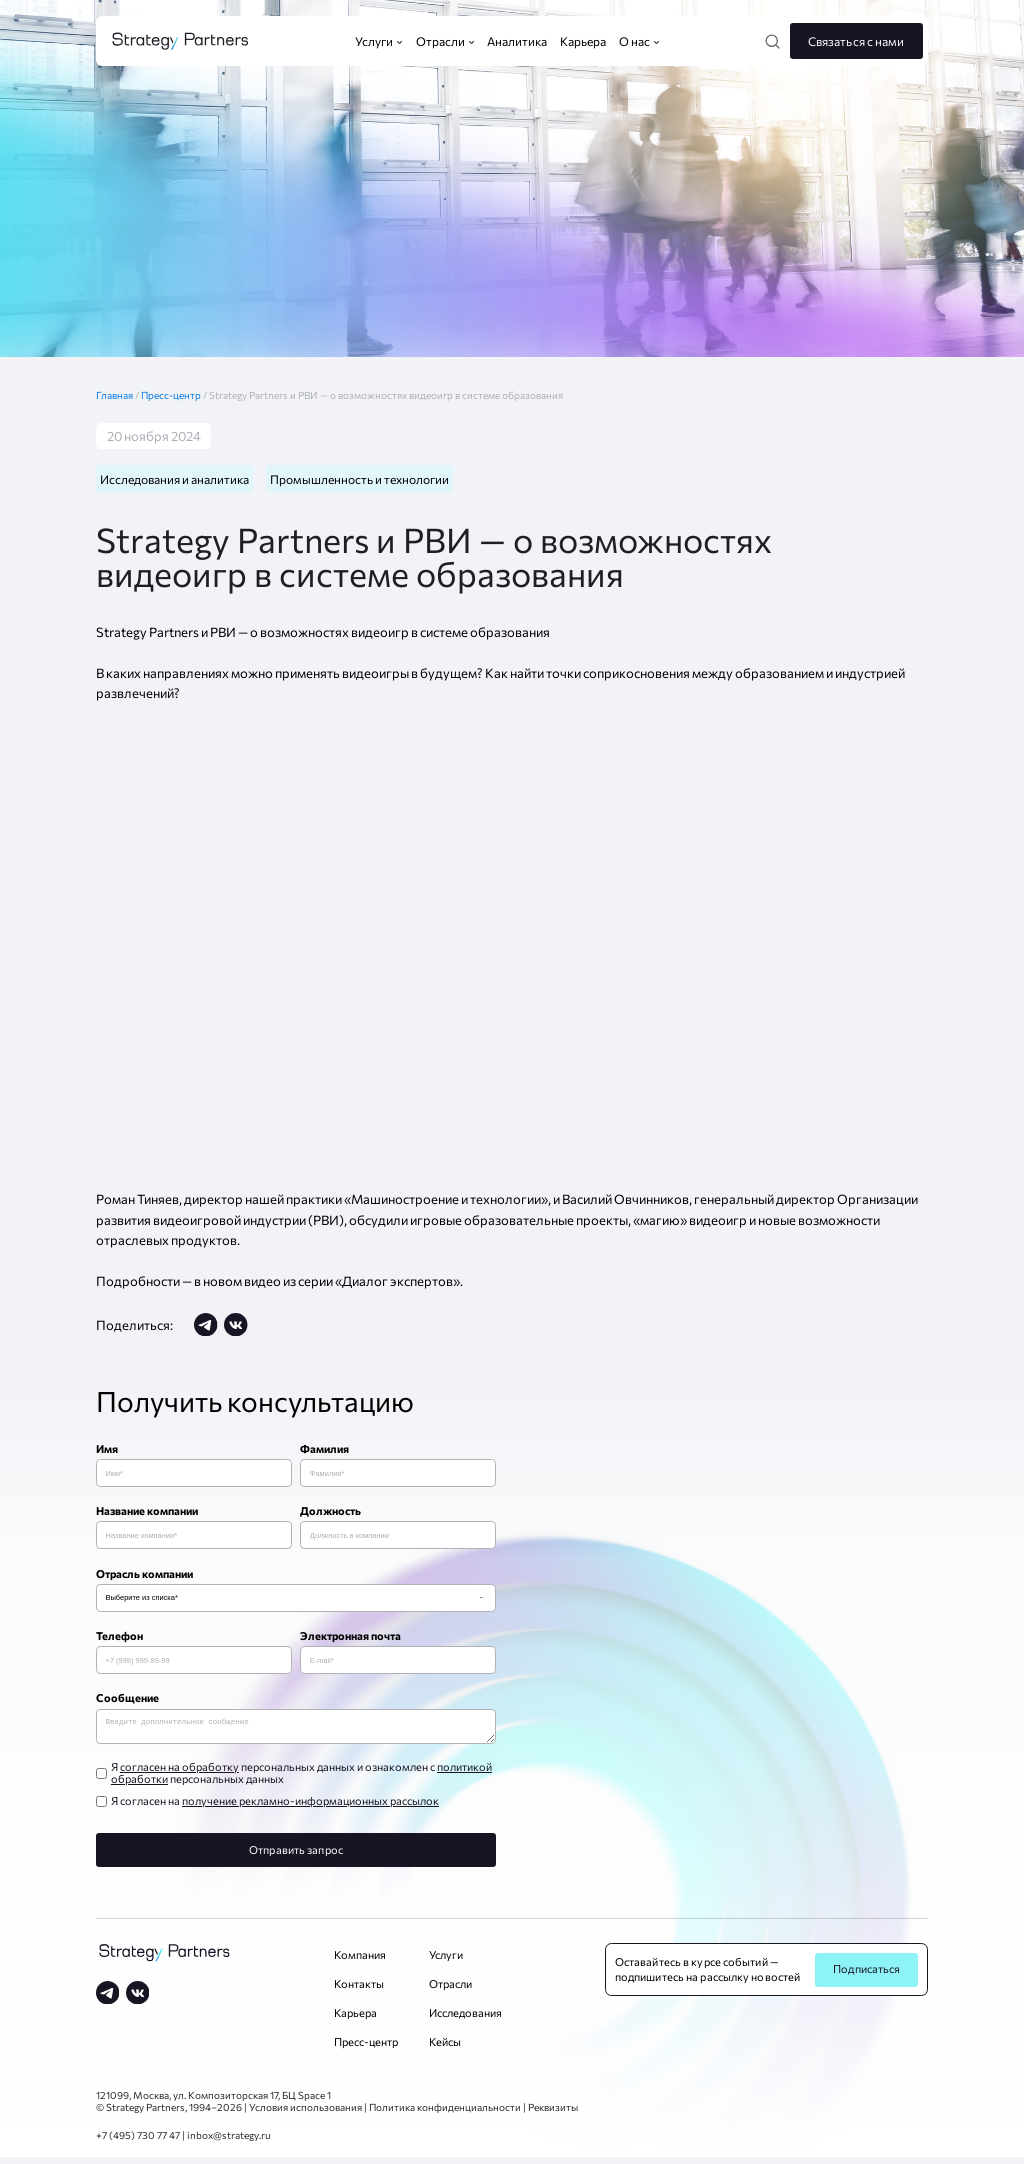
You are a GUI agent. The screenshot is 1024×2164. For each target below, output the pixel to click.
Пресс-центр (172, 395)
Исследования (465, 2019)
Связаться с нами (856, 41)
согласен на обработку (179, 1773)
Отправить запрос (296, 1856)
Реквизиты (553, 2114)
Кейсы (445, 2048)
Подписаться (866, 1975)
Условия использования (305, 2114)
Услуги (446, 1961)
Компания (360, 1961)
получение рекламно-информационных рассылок (310, 1807)
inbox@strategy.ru (229, 2142)
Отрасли (450, 1990)
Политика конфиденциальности (445, 2114)
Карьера (355, 2019)
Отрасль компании (144, 1575)
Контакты (359, 1990)
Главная (118, 395)
